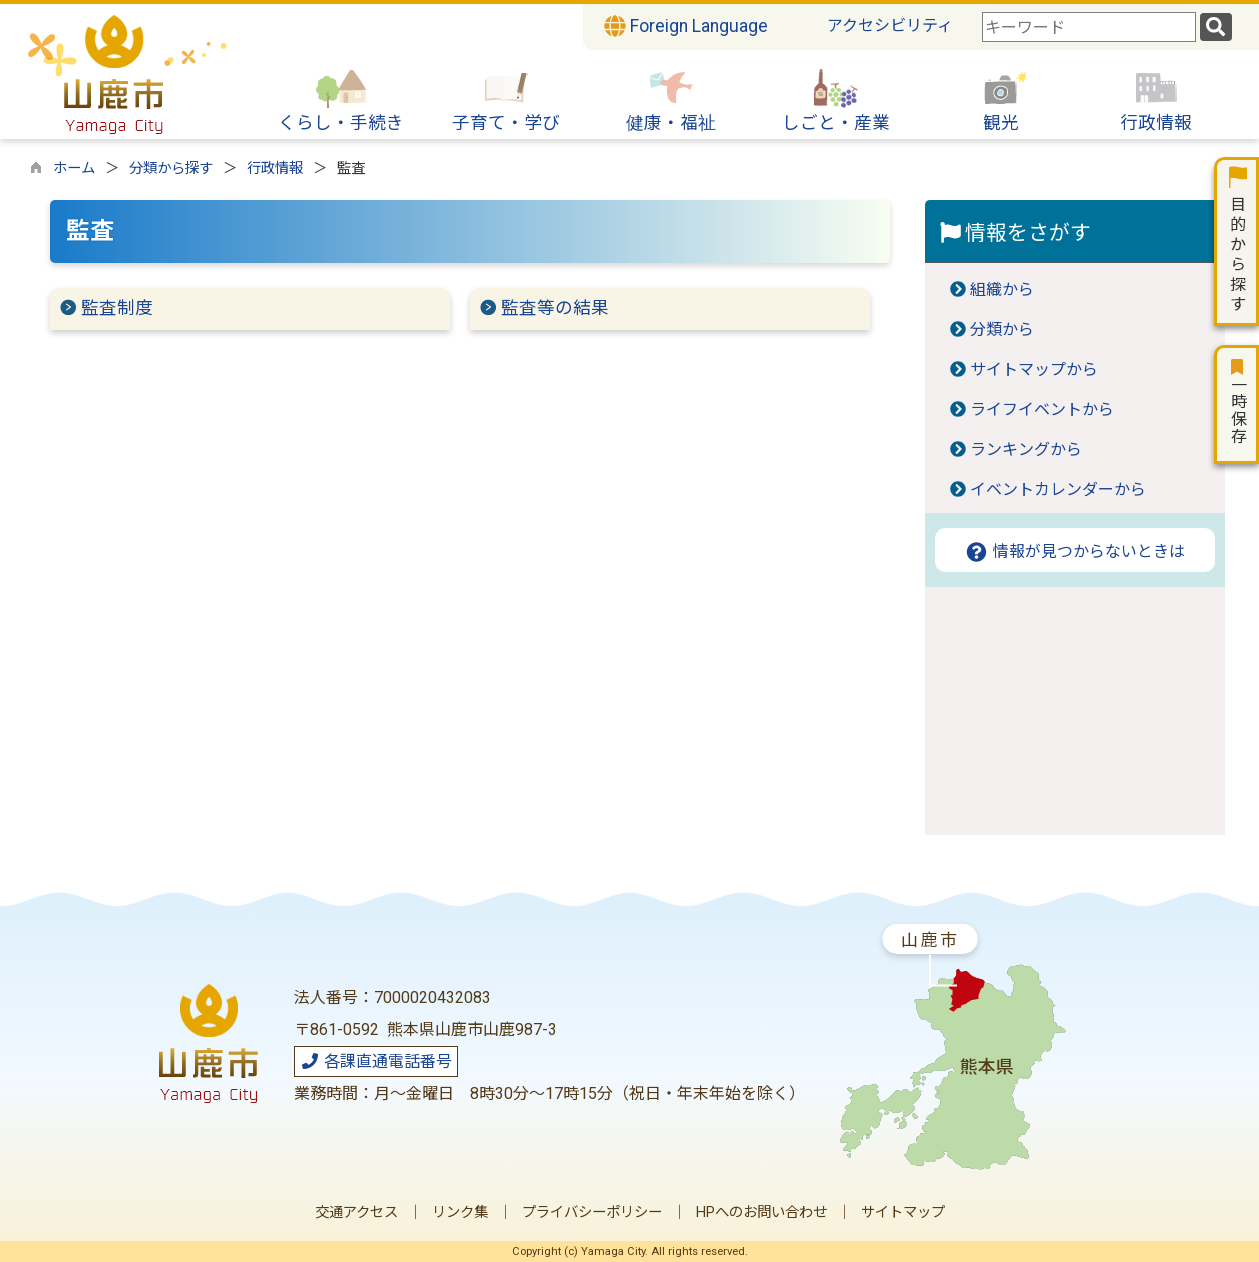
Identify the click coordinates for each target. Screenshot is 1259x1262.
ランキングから (1026, 449)
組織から (1002, 289)
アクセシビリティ (890, 25)
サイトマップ (903, 1212)
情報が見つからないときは (1074, 551)
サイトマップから (1034, 369)
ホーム (74, 168)
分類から (1002, 329)
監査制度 (117, 308)
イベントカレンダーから (1058, 489)
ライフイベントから (1042, 409)
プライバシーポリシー (592, 1212)
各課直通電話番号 (376, 1061)
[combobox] (1089, 27)
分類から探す (171, 168)
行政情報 (275, 168)
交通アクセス (356, 1212)
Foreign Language (686, 26)
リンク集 (460, 1212)
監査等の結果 (555, 308)
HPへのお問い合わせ (761, 1212)
